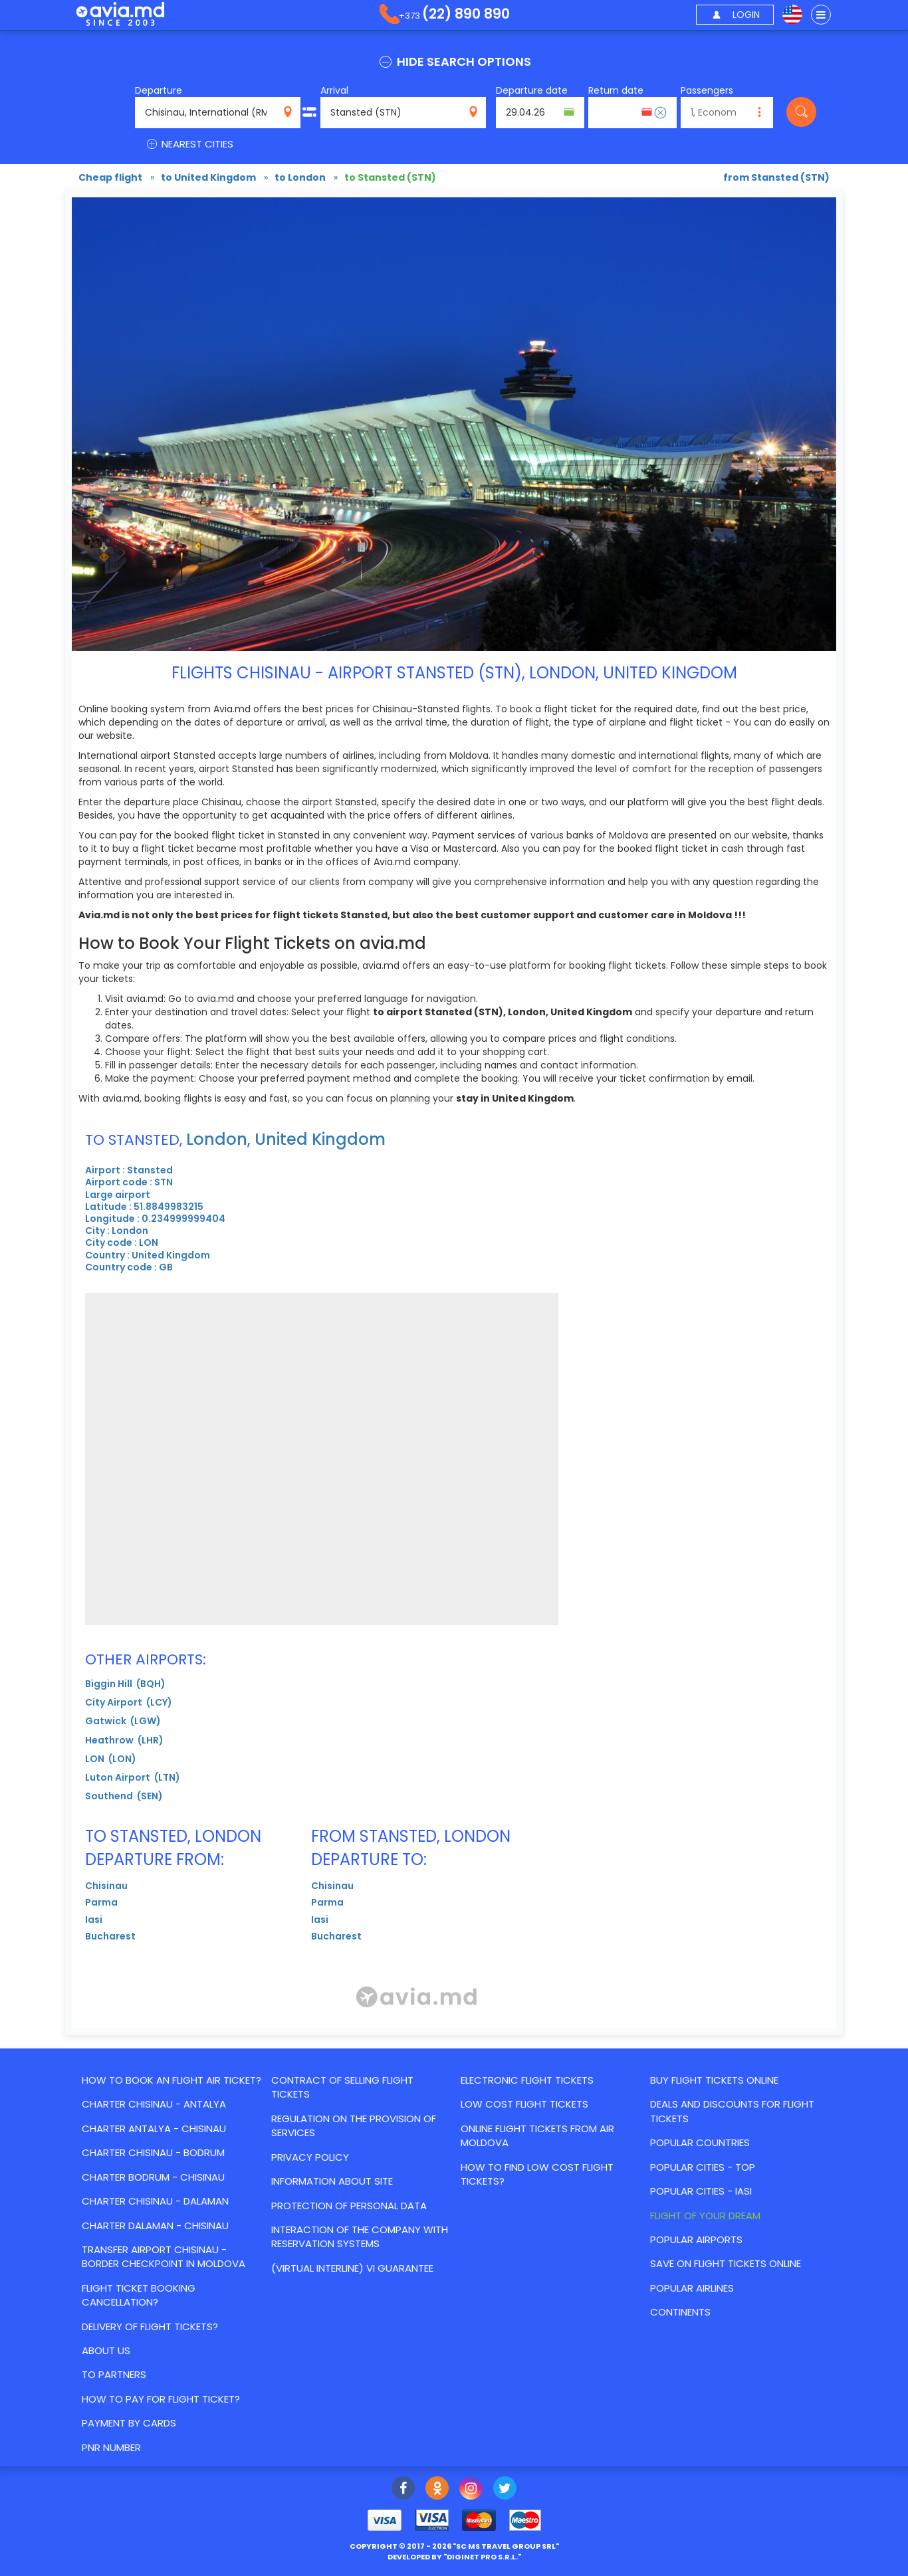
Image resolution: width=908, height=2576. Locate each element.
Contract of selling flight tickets (342, 2087)
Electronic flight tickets (527, 2080)
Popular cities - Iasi (701, 2191)
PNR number (111, 2447)
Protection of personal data (349, 2206)
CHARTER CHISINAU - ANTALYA (154, 2104)
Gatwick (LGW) (123, 1721)
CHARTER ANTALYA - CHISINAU (154, 2128)
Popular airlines (692, 2288)
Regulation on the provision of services (353, 2125)
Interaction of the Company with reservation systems (359, 2236)
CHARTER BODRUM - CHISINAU (153, 2177)
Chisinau (106, 1885)
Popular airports (696, 2239)
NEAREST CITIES (189, 144)
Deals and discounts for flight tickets (732, 2111)
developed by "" (454, 2556)
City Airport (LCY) (128, 1702)
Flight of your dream (705, 2216)
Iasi (93, 1919)
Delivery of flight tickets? (150, 2326)
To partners (114, 2374)
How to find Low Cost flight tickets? (537, 2174)
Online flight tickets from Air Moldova (537, 2135)
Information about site (332, 2181)
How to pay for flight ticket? (161, 2399)
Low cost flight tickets (524, 2104)
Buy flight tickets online (714, 2080)
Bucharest (110, 1936)
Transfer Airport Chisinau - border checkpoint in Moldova (163, 2256)
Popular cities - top (702, 2167)
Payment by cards (129, 2423)
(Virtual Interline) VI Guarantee (352, 2268)
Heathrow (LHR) (124, 1740)
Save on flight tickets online (725, 2263)
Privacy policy (310, 2157)
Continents (680, 2312)
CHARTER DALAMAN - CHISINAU (155, 2225)
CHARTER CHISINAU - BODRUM (153, 2152)
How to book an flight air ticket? (171, 2080)
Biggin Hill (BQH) (125, 1683)
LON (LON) (110, 1758)
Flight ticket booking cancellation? (138, 2295)
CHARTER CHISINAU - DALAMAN (155, 2201)
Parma (101, 1902)
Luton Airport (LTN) (132, 1777)
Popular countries (700, 2142)
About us (106, 2350)
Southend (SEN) (124, 1796)
